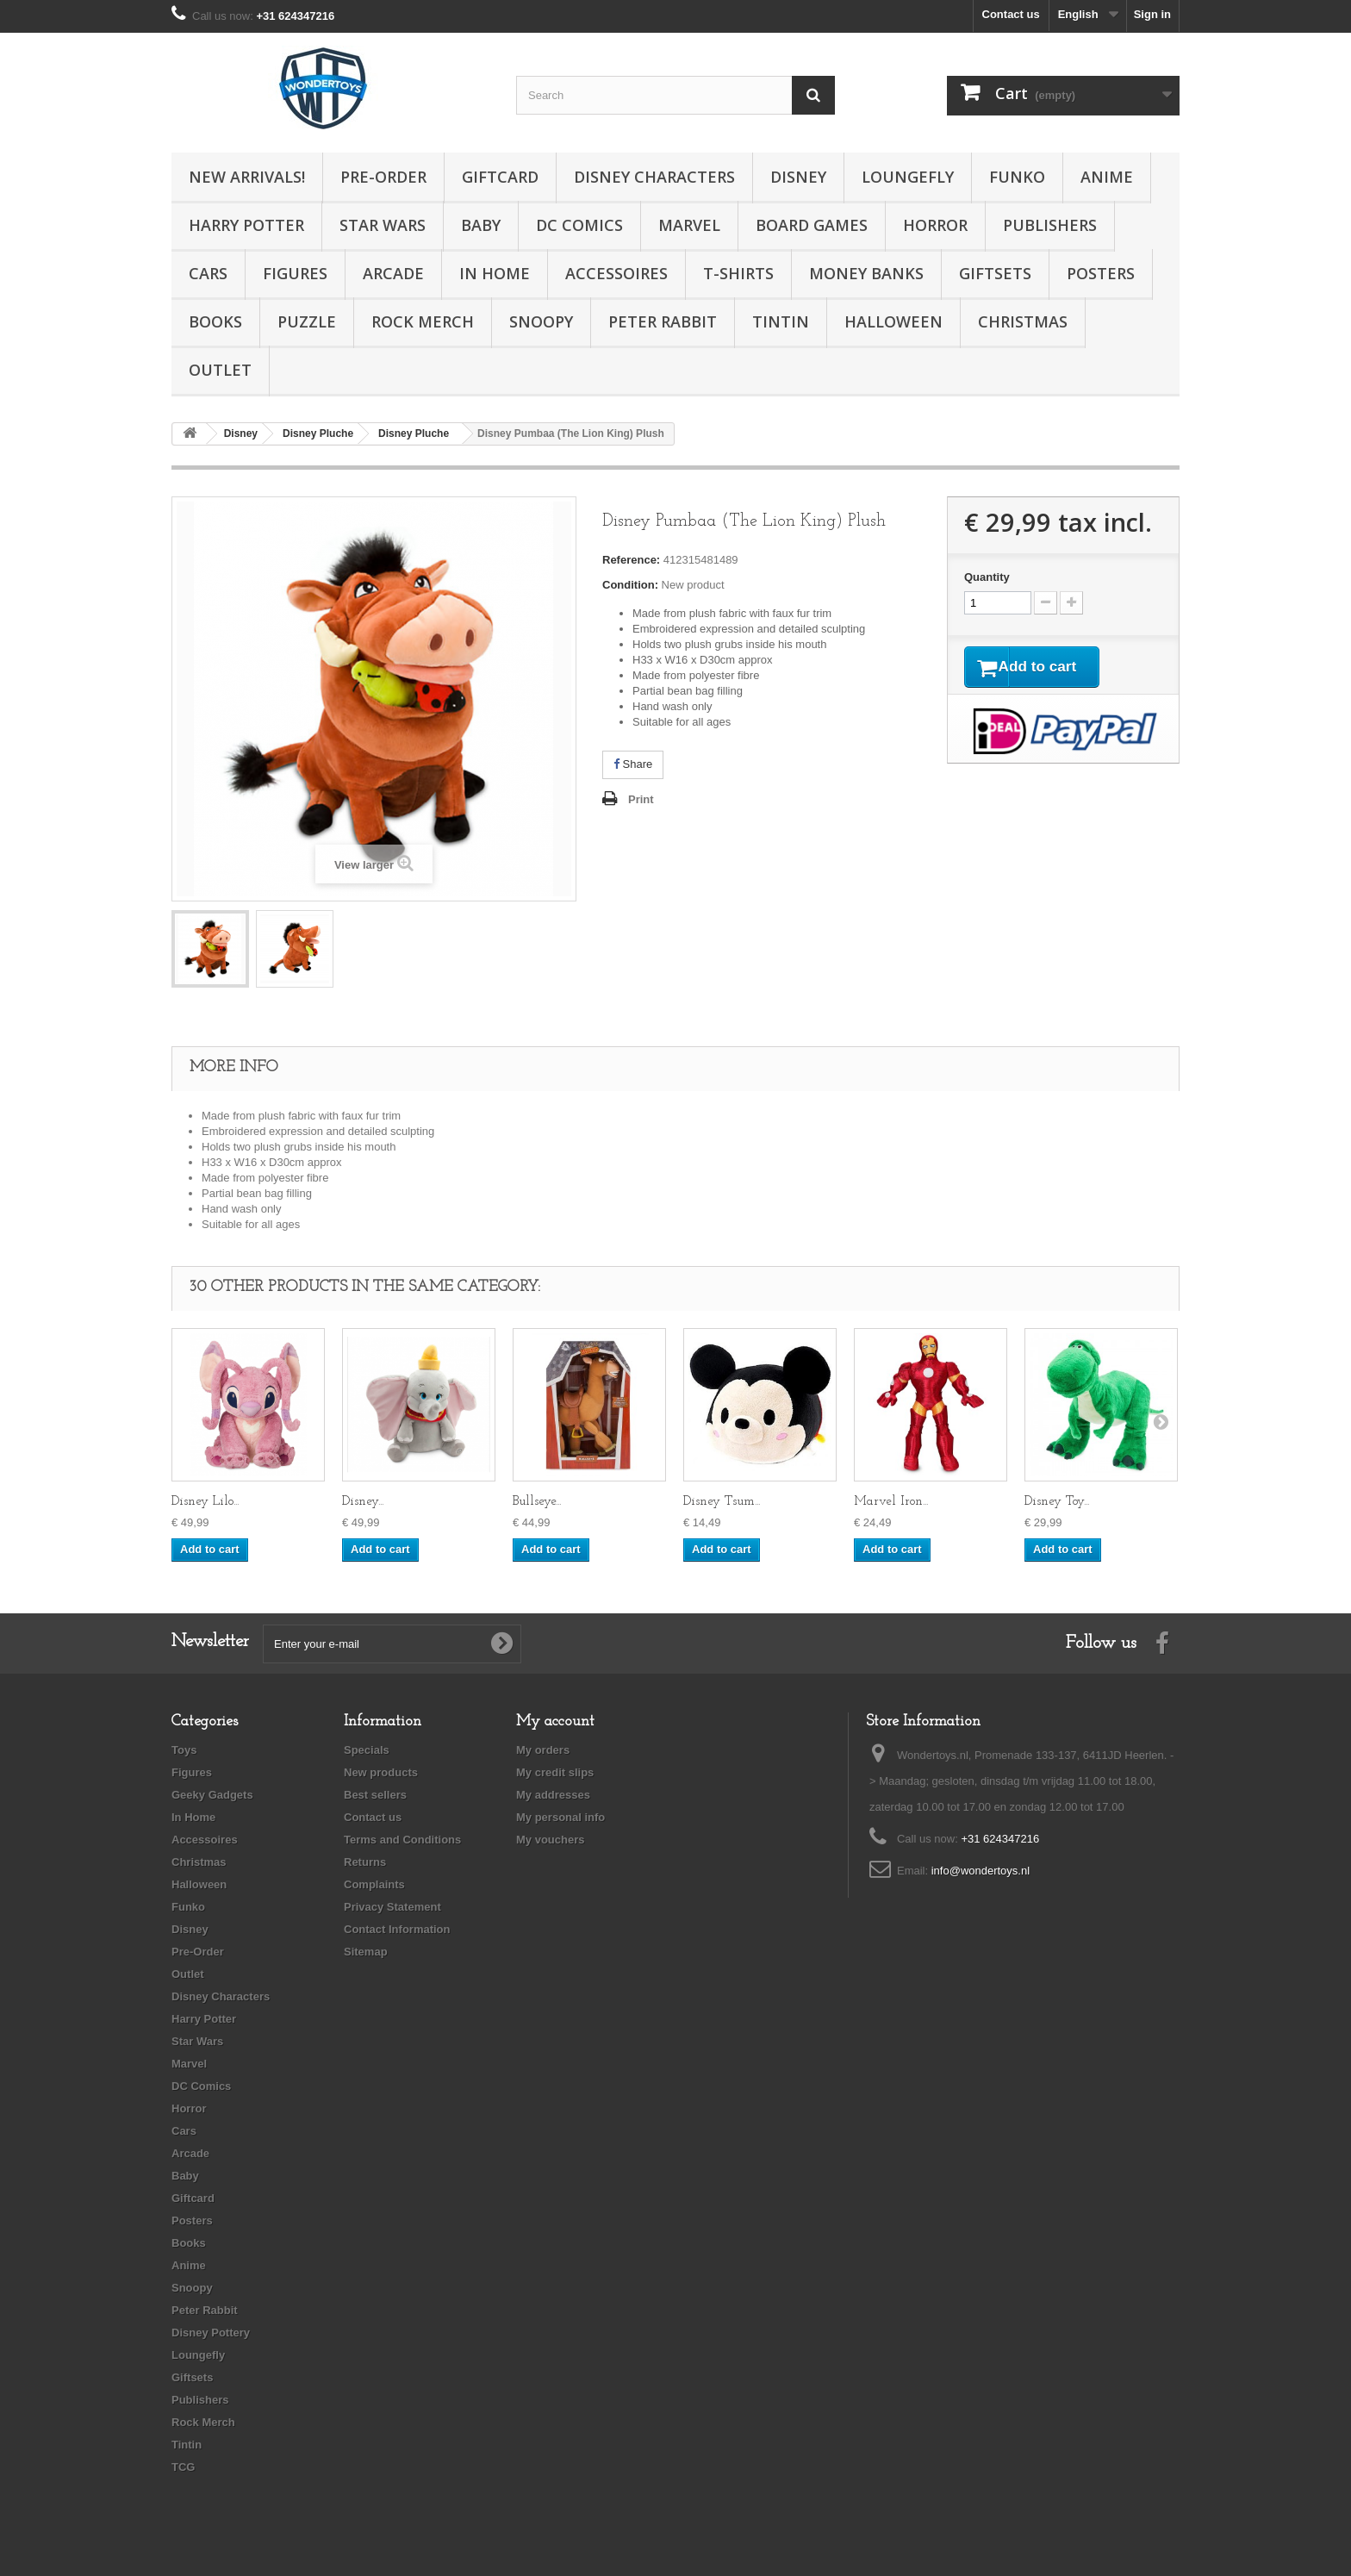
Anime (1106, 176)
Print (641, 799)
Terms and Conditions (402, 1839)
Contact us (1011, 14)
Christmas (1023, 321)
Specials (366, 1749)
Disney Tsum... (721, 1501)
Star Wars (382, 225)
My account (555, 1721)
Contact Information (397, 1929)
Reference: (631, 559)
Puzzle (306, 321)
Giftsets (995, 273)
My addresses (553, 1794)
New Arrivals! (247, 176)
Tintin (780, 321)
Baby (481, 225)
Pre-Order (383, 176)
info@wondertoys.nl (980, 1870)
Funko (1017, 176)
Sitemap (366, 1951)
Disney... (362, 1501)
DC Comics (579, 225)
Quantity (987, 577)
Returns (365, 1862)
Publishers (1050, 225)
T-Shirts (738, 273)
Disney (798, 176)
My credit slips (555, 1772)
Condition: (630, 584)
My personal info (560, 1817)
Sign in (1152, 14)
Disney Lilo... (205, 1501)
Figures (295, 273)
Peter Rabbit (662, 321)
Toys (183, 1749)
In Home (494, 273)
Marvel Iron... (891, 1501)
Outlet (220, 369)
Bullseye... (537, 1501)
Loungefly (908, 176)
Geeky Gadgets (212, 1794)
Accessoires (616, 273)
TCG (183, 2467)
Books (215, 321)
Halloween (893, 321)
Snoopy (541, 321)
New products (381, 1772)
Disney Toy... (1056, 1501)
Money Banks (866, 273)
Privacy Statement (392, 1906)
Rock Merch (422, 321)
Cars (208, 273)
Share (632, 764)
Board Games (812, 225)
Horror (935, 225)
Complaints (374, 1884)
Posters (1101, 273)
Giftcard (500, 176)
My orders (543, 1749)
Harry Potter (246, 225)
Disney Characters (654, 176)
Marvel (689, 225)
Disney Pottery (210, 2332)
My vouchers (550, 1839)
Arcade (393, 273)
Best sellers (375, 1794)
